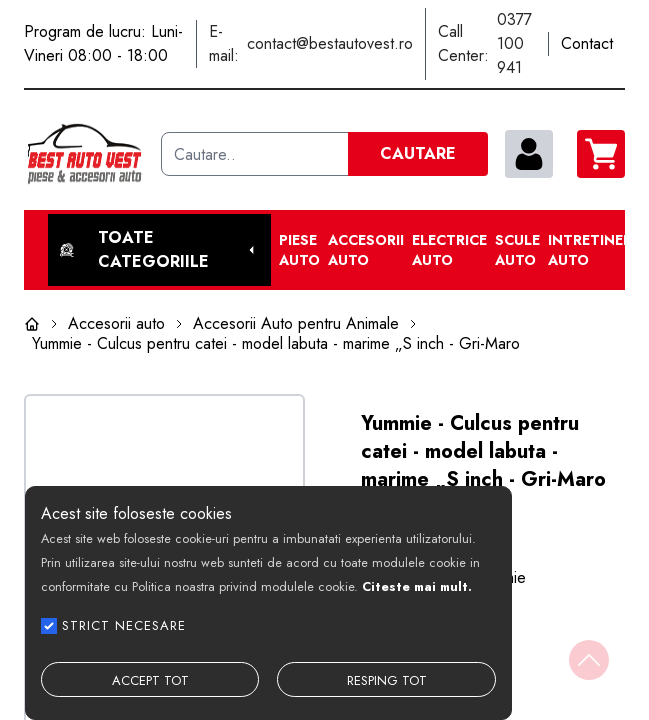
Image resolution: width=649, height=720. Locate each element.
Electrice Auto (449, 250)
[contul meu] (529, 154)
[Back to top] (589, 660)
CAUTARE (418, 153)
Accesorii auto (366, 250)
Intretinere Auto (594, 250)
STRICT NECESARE (124, 625)
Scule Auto (517, 250)
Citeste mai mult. (417, 586)
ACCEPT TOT (150, 680)
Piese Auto (299, 250)
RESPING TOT (387, 680)
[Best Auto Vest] (84, 154)
